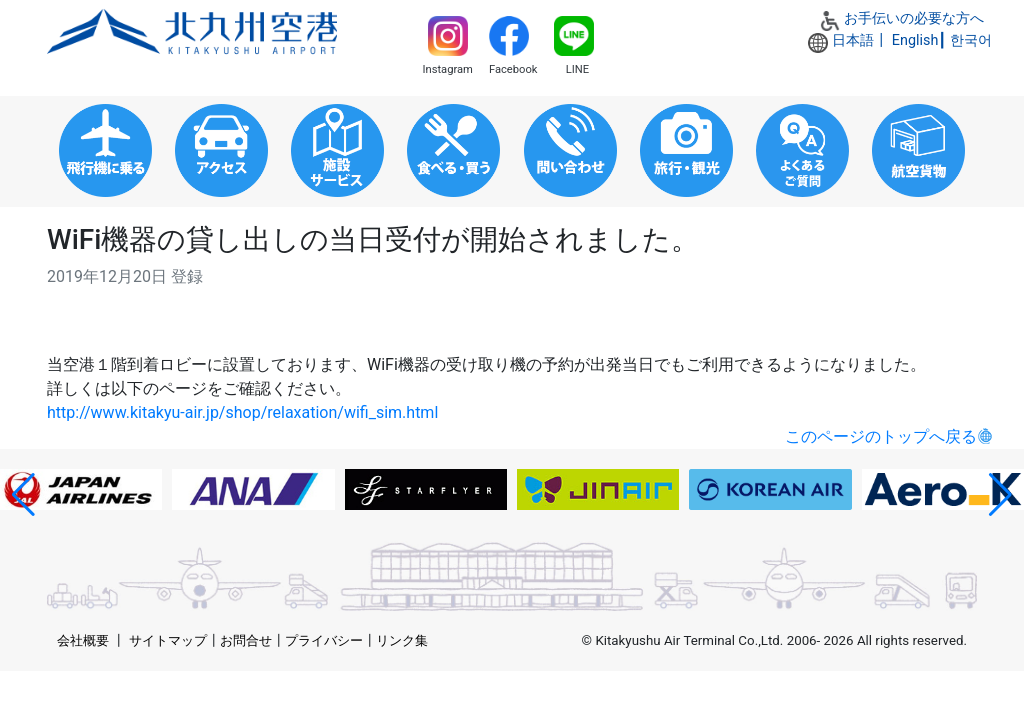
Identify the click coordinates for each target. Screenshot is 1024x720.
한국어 (971, 40)
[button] (23, 495)
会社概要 (83, 640)
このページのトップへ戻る (881, 436)
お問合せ (246, 640)
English (915, 40)
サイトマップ (168, 640)
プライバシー (324, 640)
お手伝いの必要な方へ (914, 18)
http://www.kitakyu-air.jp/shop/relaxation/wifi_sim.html (242, 412)
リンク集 (402, 640)
